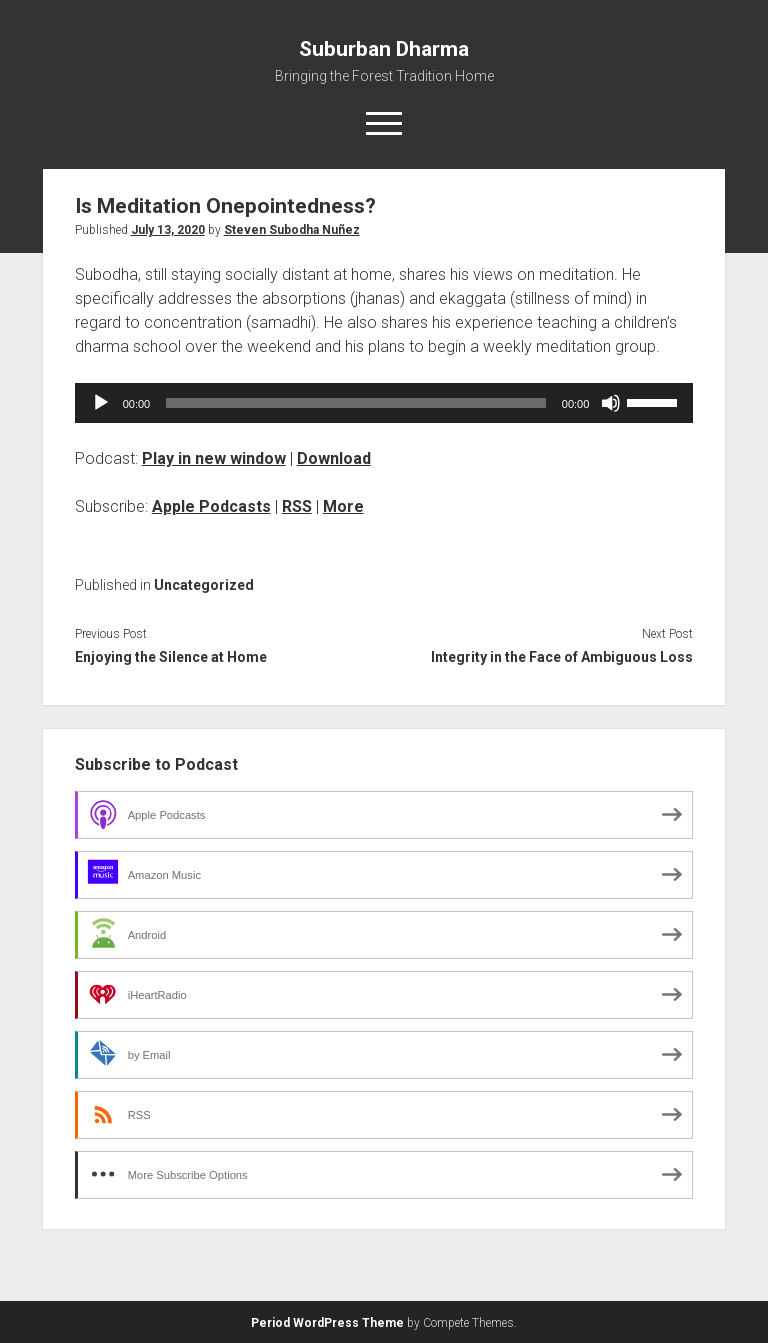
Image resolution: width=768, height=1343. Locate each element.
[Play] (101, 403)
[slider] (356, 403)
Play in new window (214, 458)
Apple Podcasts (211, 506)
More (343, 506)
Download (334, 458)
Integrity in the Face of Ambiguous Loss (562, 657)
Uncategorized (204, 585)
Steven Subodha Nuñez (292, 230)
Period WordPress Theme (327, 1323)
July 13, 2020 (168, 230)
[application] (384, 403)
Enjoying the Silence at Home (171, 657)
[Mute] (611, 403)
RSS (297, 506)
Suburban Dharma (384, 49)
